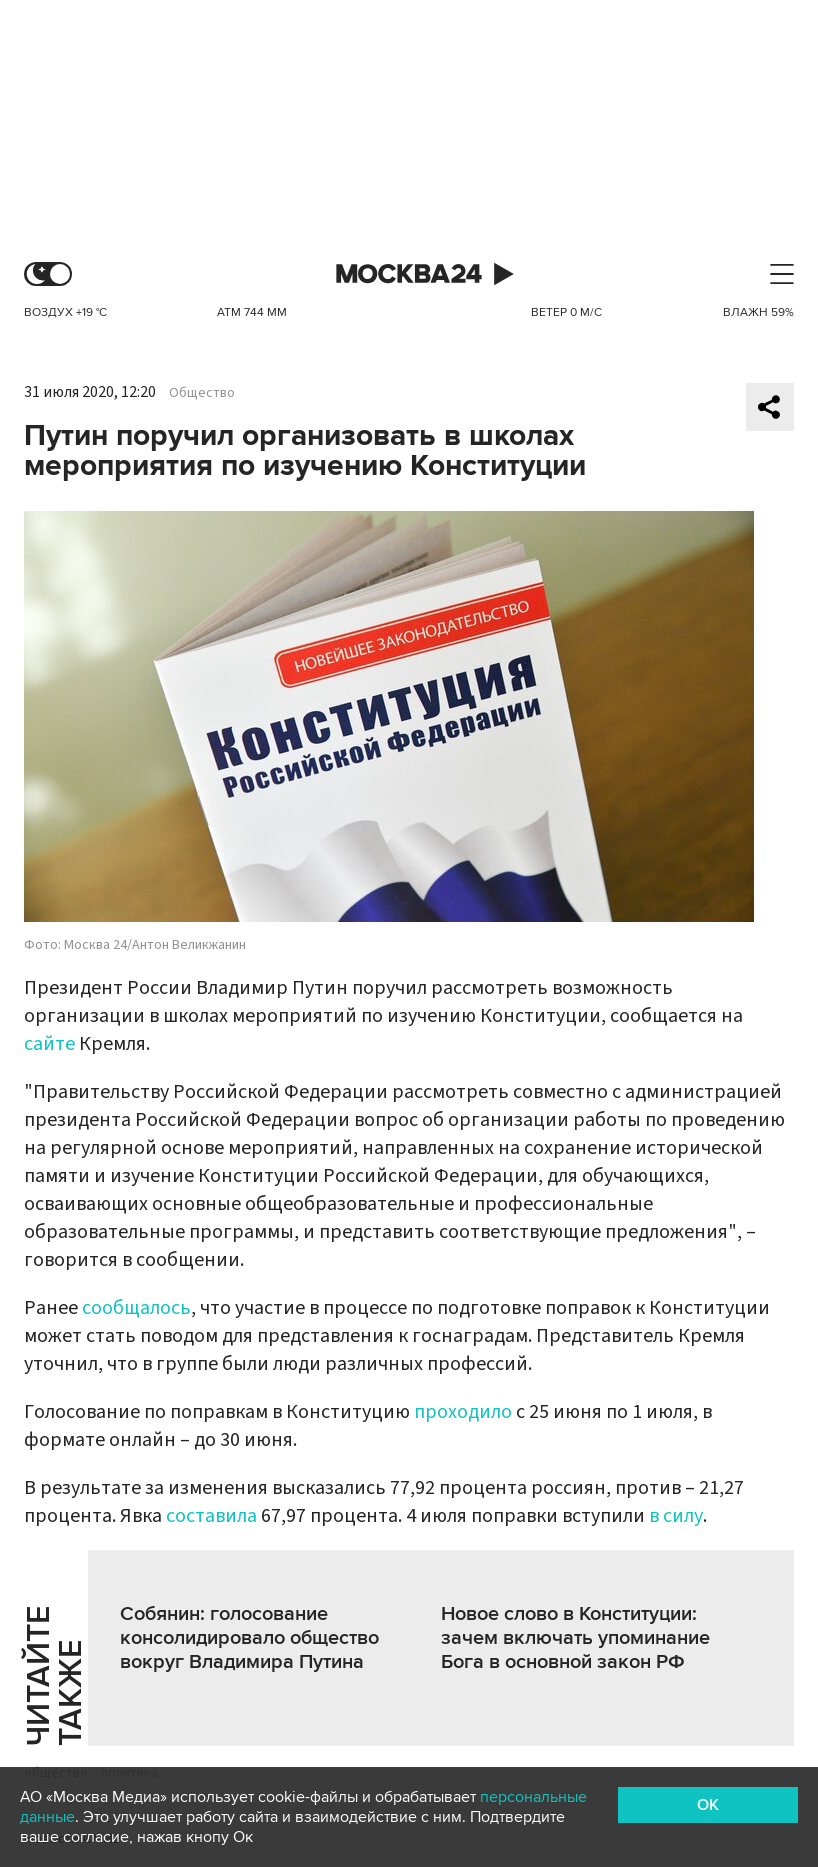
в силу (676, 1516)
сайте (49, 1044)
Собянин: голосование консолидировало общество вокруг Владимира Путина (249, 1638)
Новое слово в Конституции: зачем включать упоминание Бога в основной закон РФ (575, 1638)
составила (211, 1516)
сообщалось (136, 1308)
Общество (202, 393)
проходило (463, 1412)
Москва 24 (409, 274)
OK (708, 1805)
